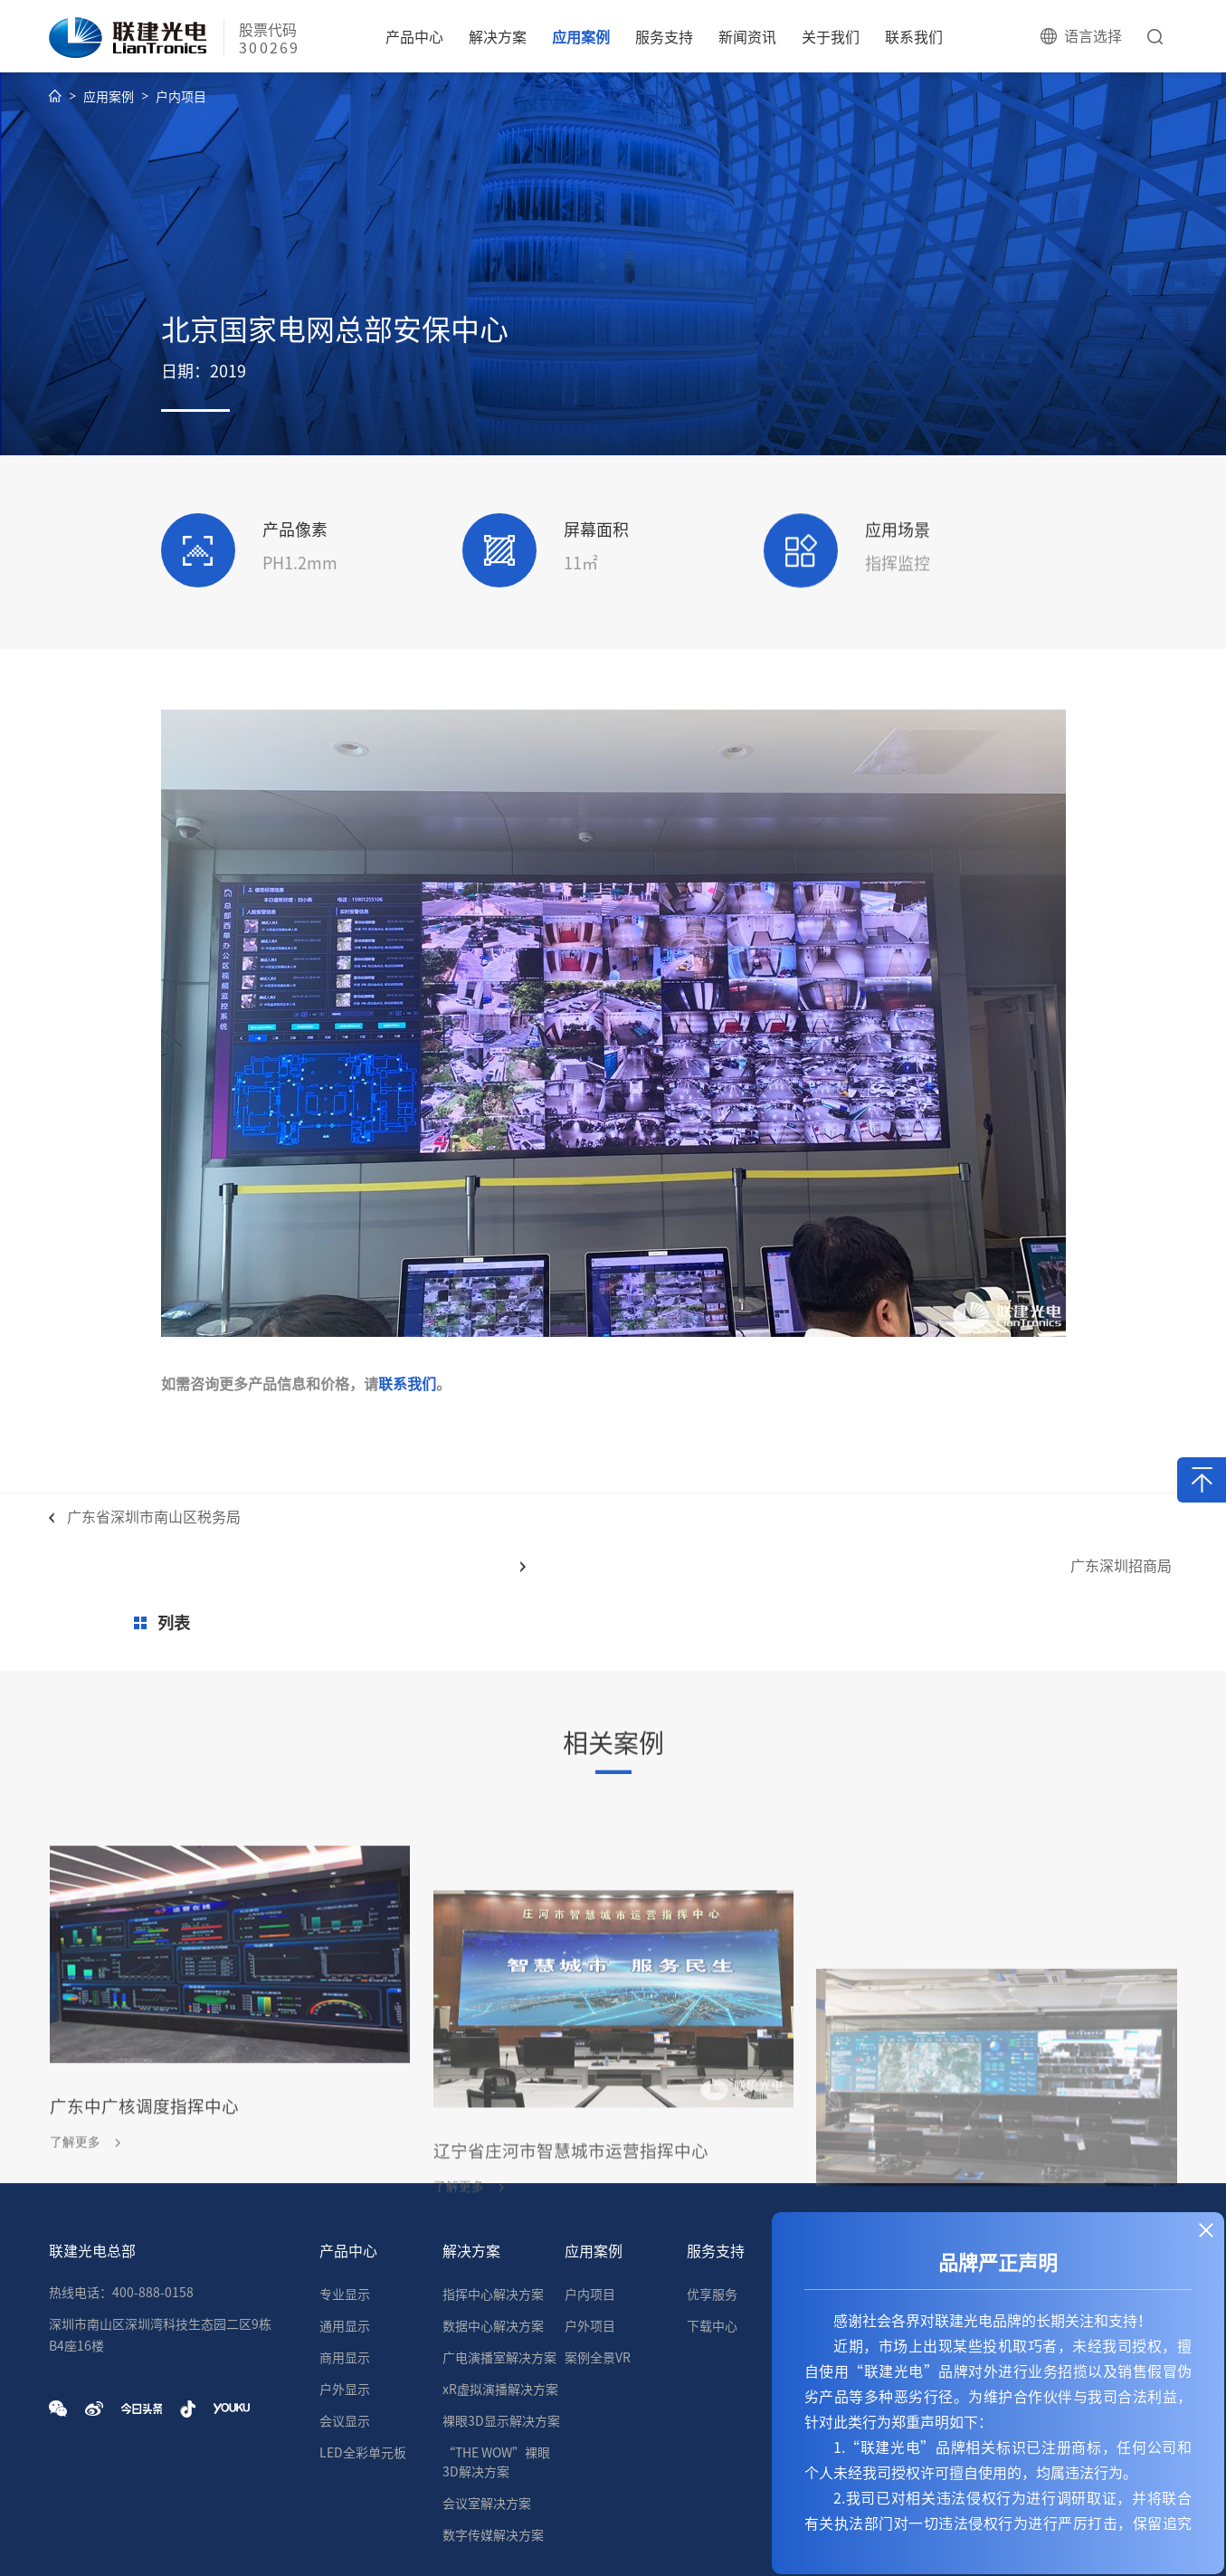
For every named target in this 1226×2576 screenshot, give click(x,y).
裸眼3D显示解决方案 (501, 2328)
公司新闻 (835, 2201)
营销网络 (1079, 2201)
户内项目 (181, 104)
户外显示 (344, 2296)
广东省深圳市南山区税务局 (154, 1524)
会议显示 (344, 2328)
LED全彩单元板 (362, 2359)
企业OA (557, 2539)
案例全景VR (598, 2264)
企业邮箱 (611, 2539)
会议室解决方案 (486, 2410)
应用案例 (581, 37)
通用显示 (344, 2233)
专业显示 (344, 2201)
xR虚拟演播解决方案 (500, 2296)
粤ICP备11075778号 (413, 2539)
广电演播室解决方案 (499, 2264)
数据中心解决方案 (493, 2233)
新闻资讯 (747, 37)
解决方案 (498, 37)
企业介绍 (957, 2201)
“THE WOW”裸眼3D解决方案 (496, 2369)
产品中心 (414, 37)
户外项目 (590, 2233)
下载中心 (712, 2233)
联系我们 (914, 37)
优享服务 (712, 2201)
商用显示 (344, 2264)
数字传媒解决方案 (493, 2442)
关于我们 (831, 37)
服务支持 (664, 37)
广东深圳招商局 (1108, 1524)
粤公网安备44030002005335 (722, 2539)
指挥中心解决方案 (493, 2201)
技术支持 (502, 2539)
